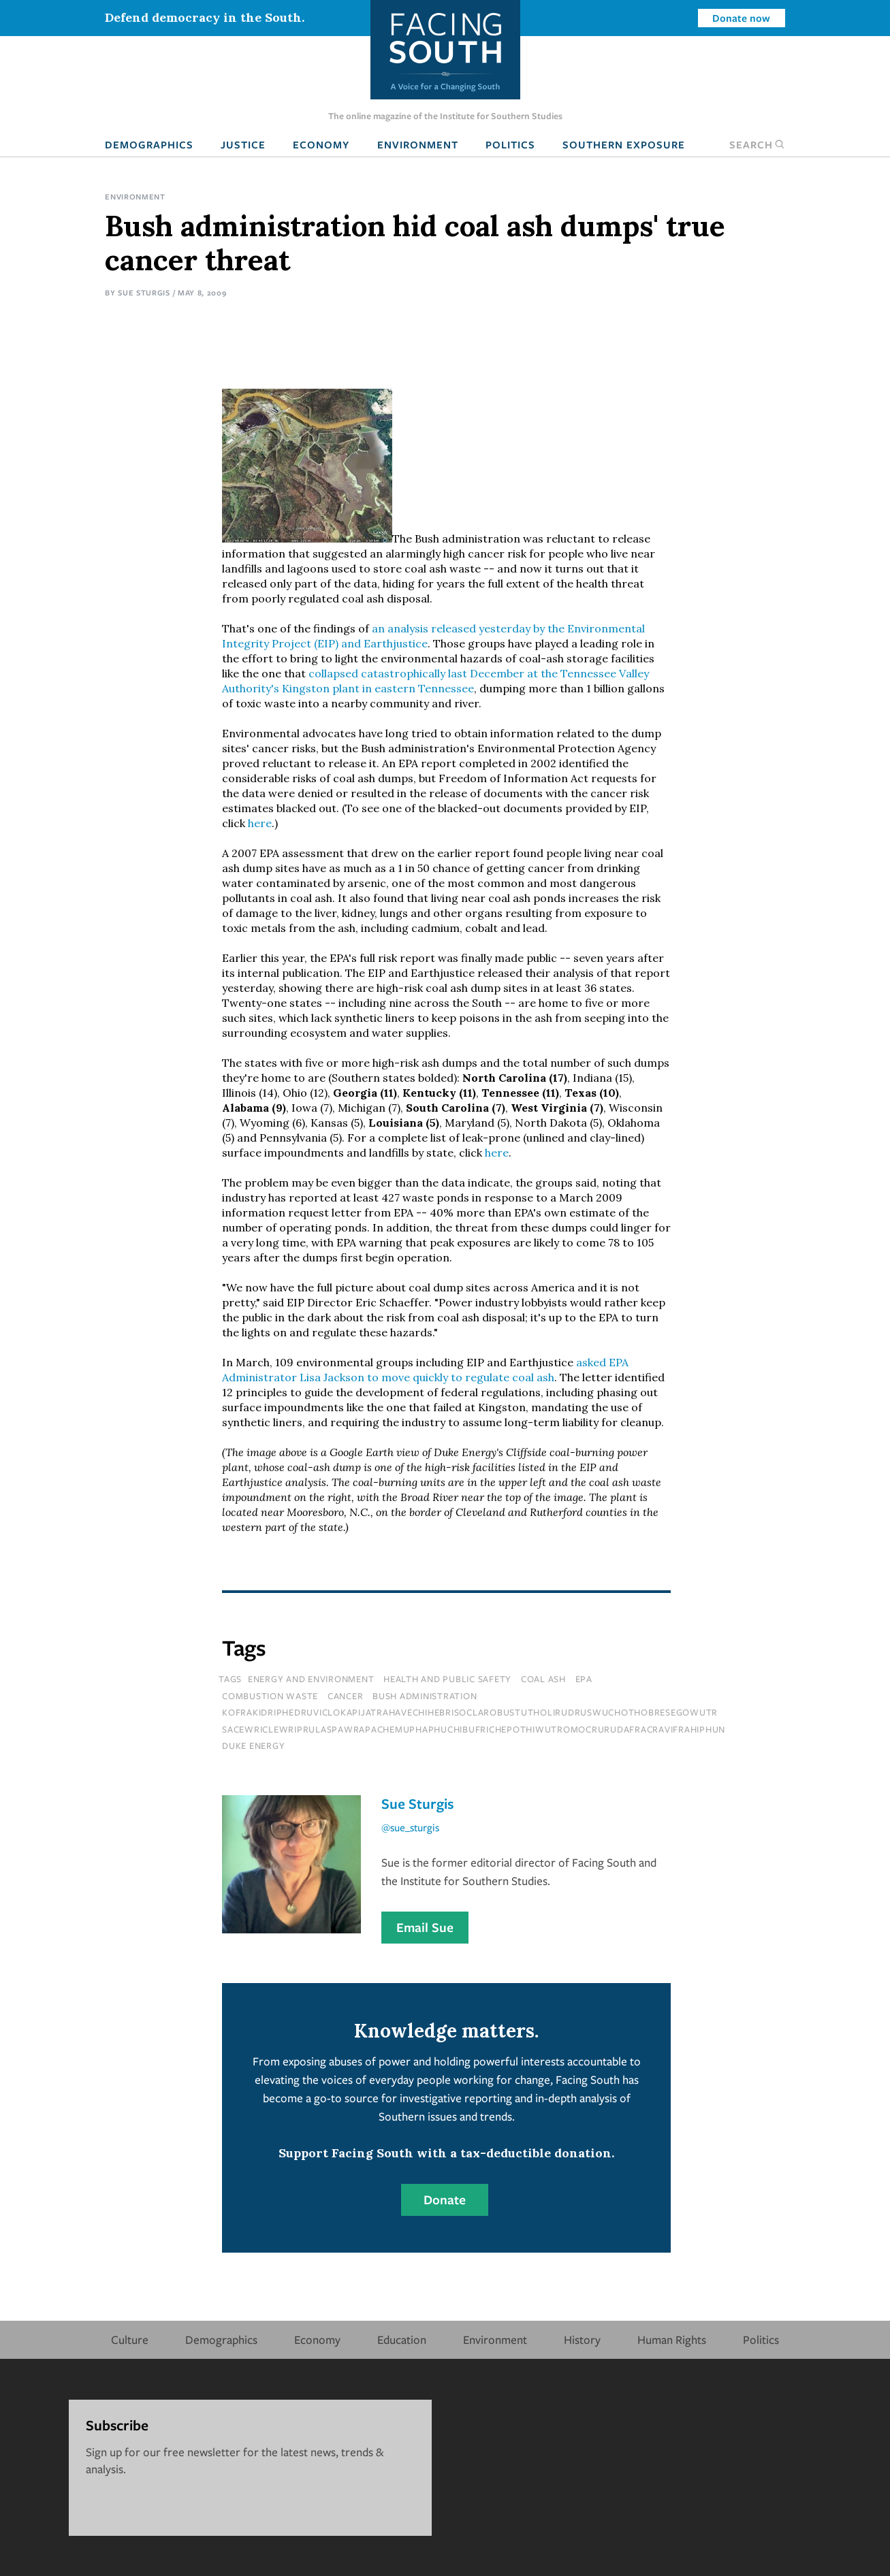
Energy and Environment (311, 1679)
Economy (321, 144)
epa (583, 1679)
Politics (510, 144)
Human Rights (671, 2339)
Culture (129, 2339)
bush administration (424, 1696)
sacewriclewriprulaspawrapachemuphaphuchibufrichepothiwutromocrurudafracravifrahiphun (473, 1729)
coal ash (543, 1679)
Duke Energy (253, 1745)
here (260, 823)
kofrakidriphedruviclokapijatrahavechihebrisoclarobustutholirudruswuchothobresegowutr (470, 1712)
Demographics (149, 144)
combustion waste (270, 1696)
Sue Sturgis (144, 292)
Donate (445, 2199)
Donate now (741, 18)
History (582, 2339)
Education (401, 2339)
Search (757, 144)
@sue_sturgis (410, 1827)
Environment (417, 144)
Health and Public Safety (447, 1679)
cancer (346, 1696)
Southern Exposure (623, 144)
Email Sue (425, 1927)
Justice (243, 144)
